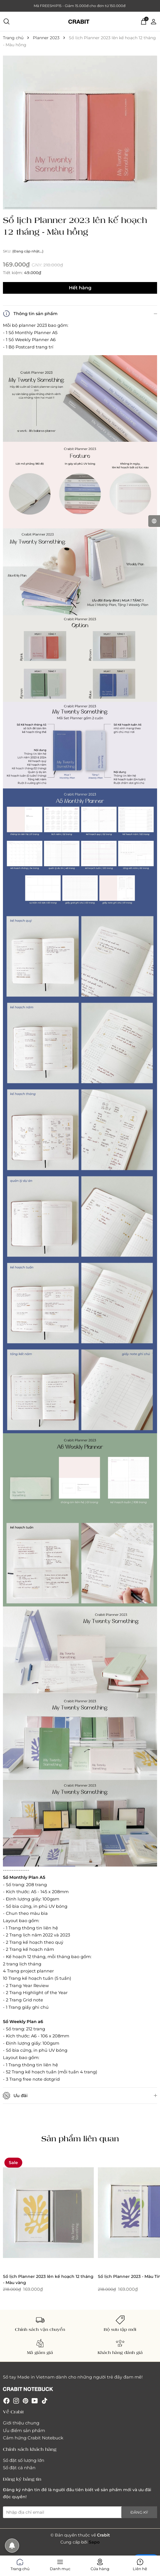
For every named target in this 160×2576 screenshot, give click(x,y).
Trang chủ (20, 2563)
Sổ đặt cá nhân (19, 2467)
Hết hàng (80, 288)
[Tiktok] (44, 2400)
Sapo (94, 2542)
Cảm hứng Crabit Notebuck (33, 2438)
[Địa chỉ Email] (80, 2512)
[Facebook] (6, 2400)
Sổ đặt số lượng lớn (23, 2460)
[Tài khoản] (153, 21)
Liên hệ (140, 2563)
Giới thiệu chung (21, 2423)
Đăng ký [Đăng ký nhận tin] (139, 2512)
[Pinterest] (25, 2400)
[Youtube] (35, 2400)
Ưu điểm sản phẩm (24, 2430)
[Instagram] (16, 2400)
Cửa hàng (100, 2563)
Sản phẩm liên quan (80, 2138)
